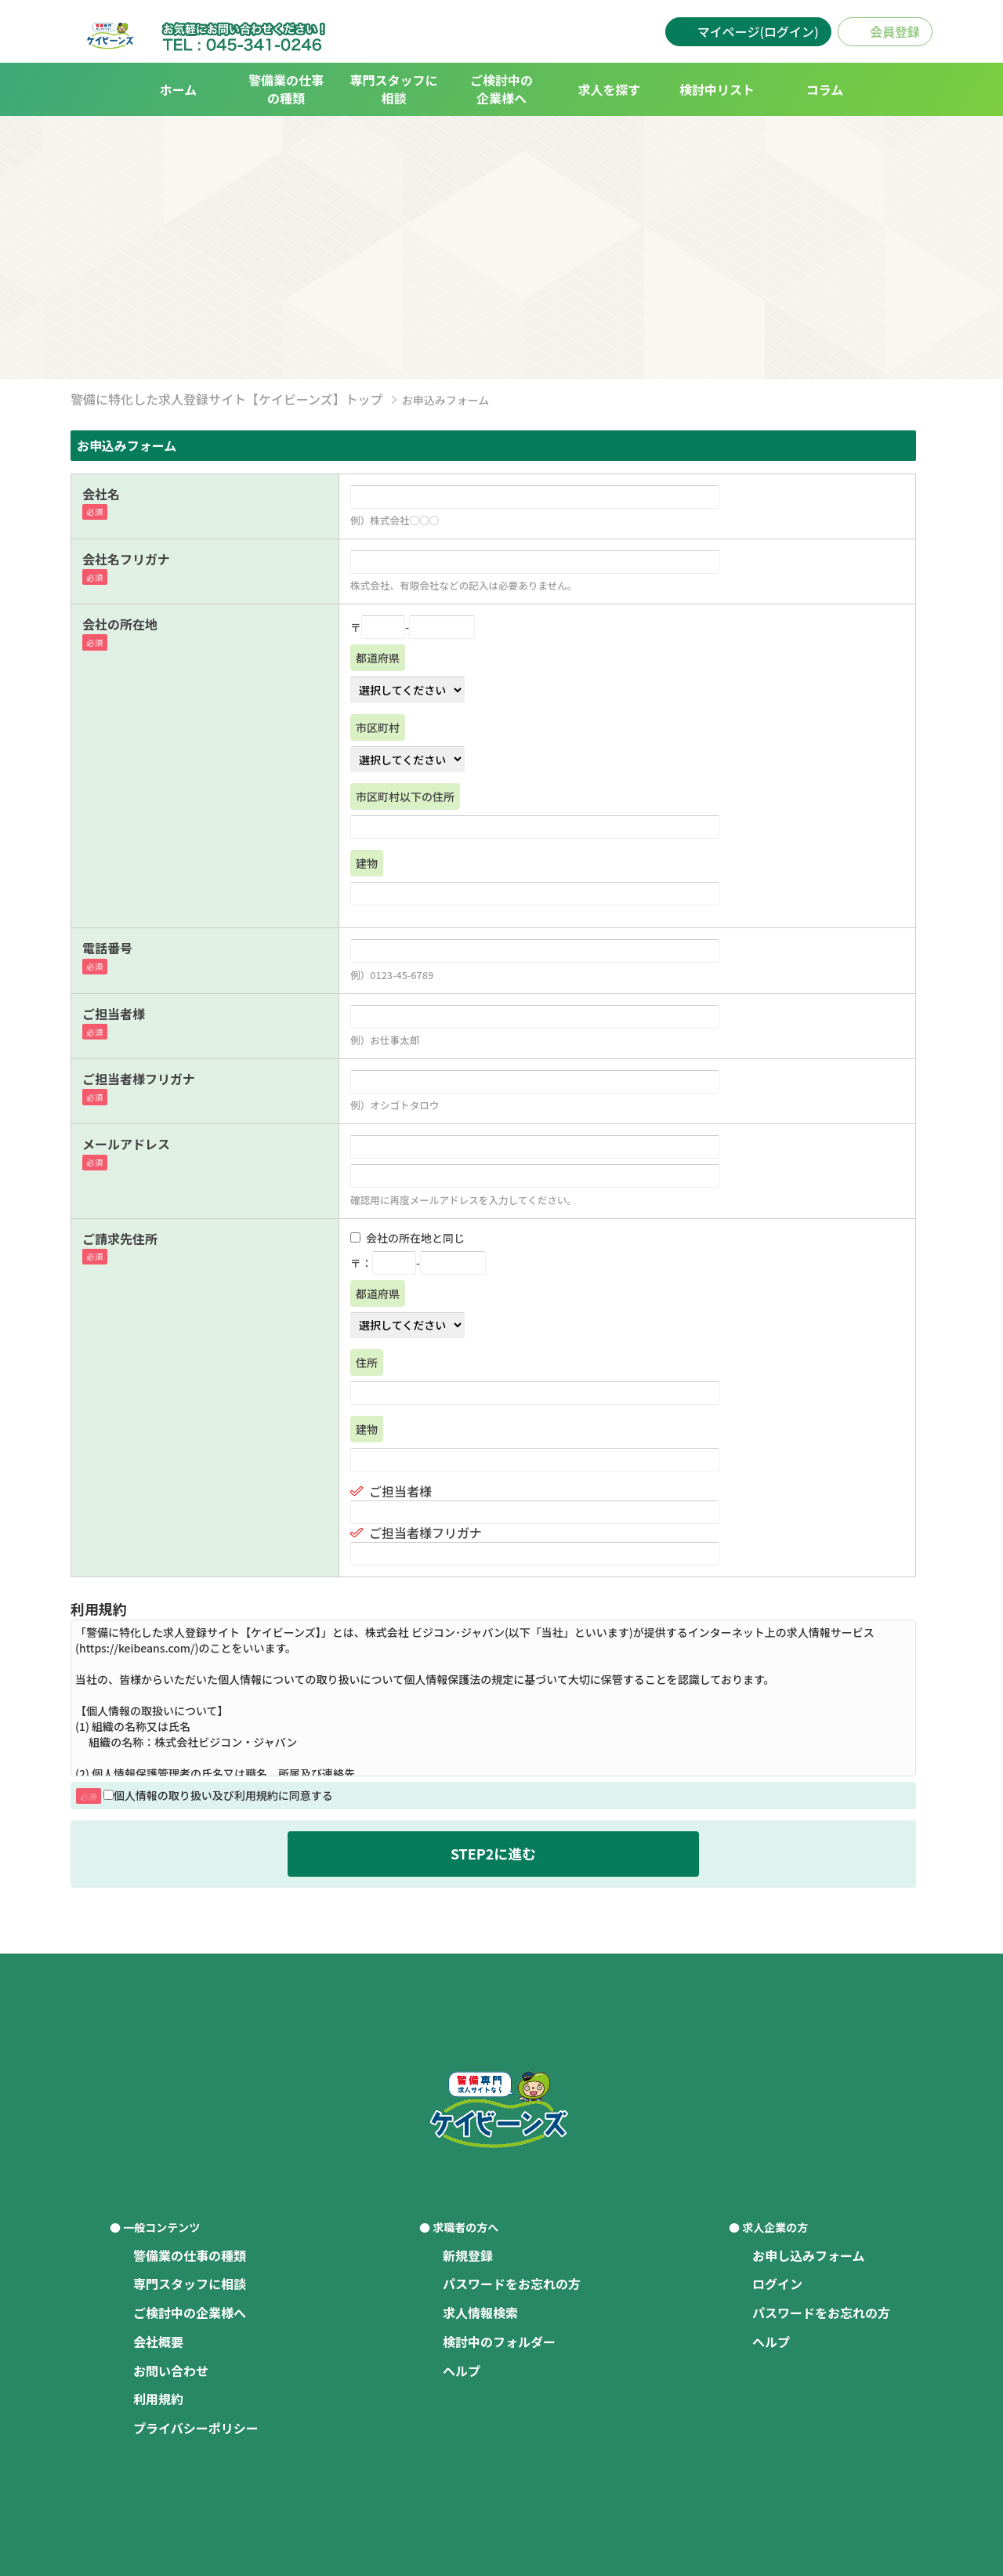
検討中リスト (717, 89)
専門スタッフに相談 (393, 89)
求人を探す (609, 89)
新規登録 (468, 2255)
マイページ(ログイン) (758, 31)
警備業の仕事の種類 (286, 89)
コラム (825, 89)
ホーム (178, 89)
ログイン (777, 2283)
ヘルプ (461, 2370)
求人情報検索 (480, 2312)
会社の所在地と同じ (407, 1238)
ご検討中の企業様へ (501, 89)
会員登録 (895, 31)
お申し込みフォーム (808, 2255)
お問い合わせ (170, 2370)
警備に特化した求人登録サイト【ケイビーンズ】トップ (227, 399)
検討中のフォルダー (499, 2341)
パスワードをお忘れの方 (512, 2283)
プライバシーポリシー (196, 2427)
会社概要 (158, 2341)
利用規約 (158, 2398)
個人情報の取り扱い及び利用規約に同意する (218, 1795)
